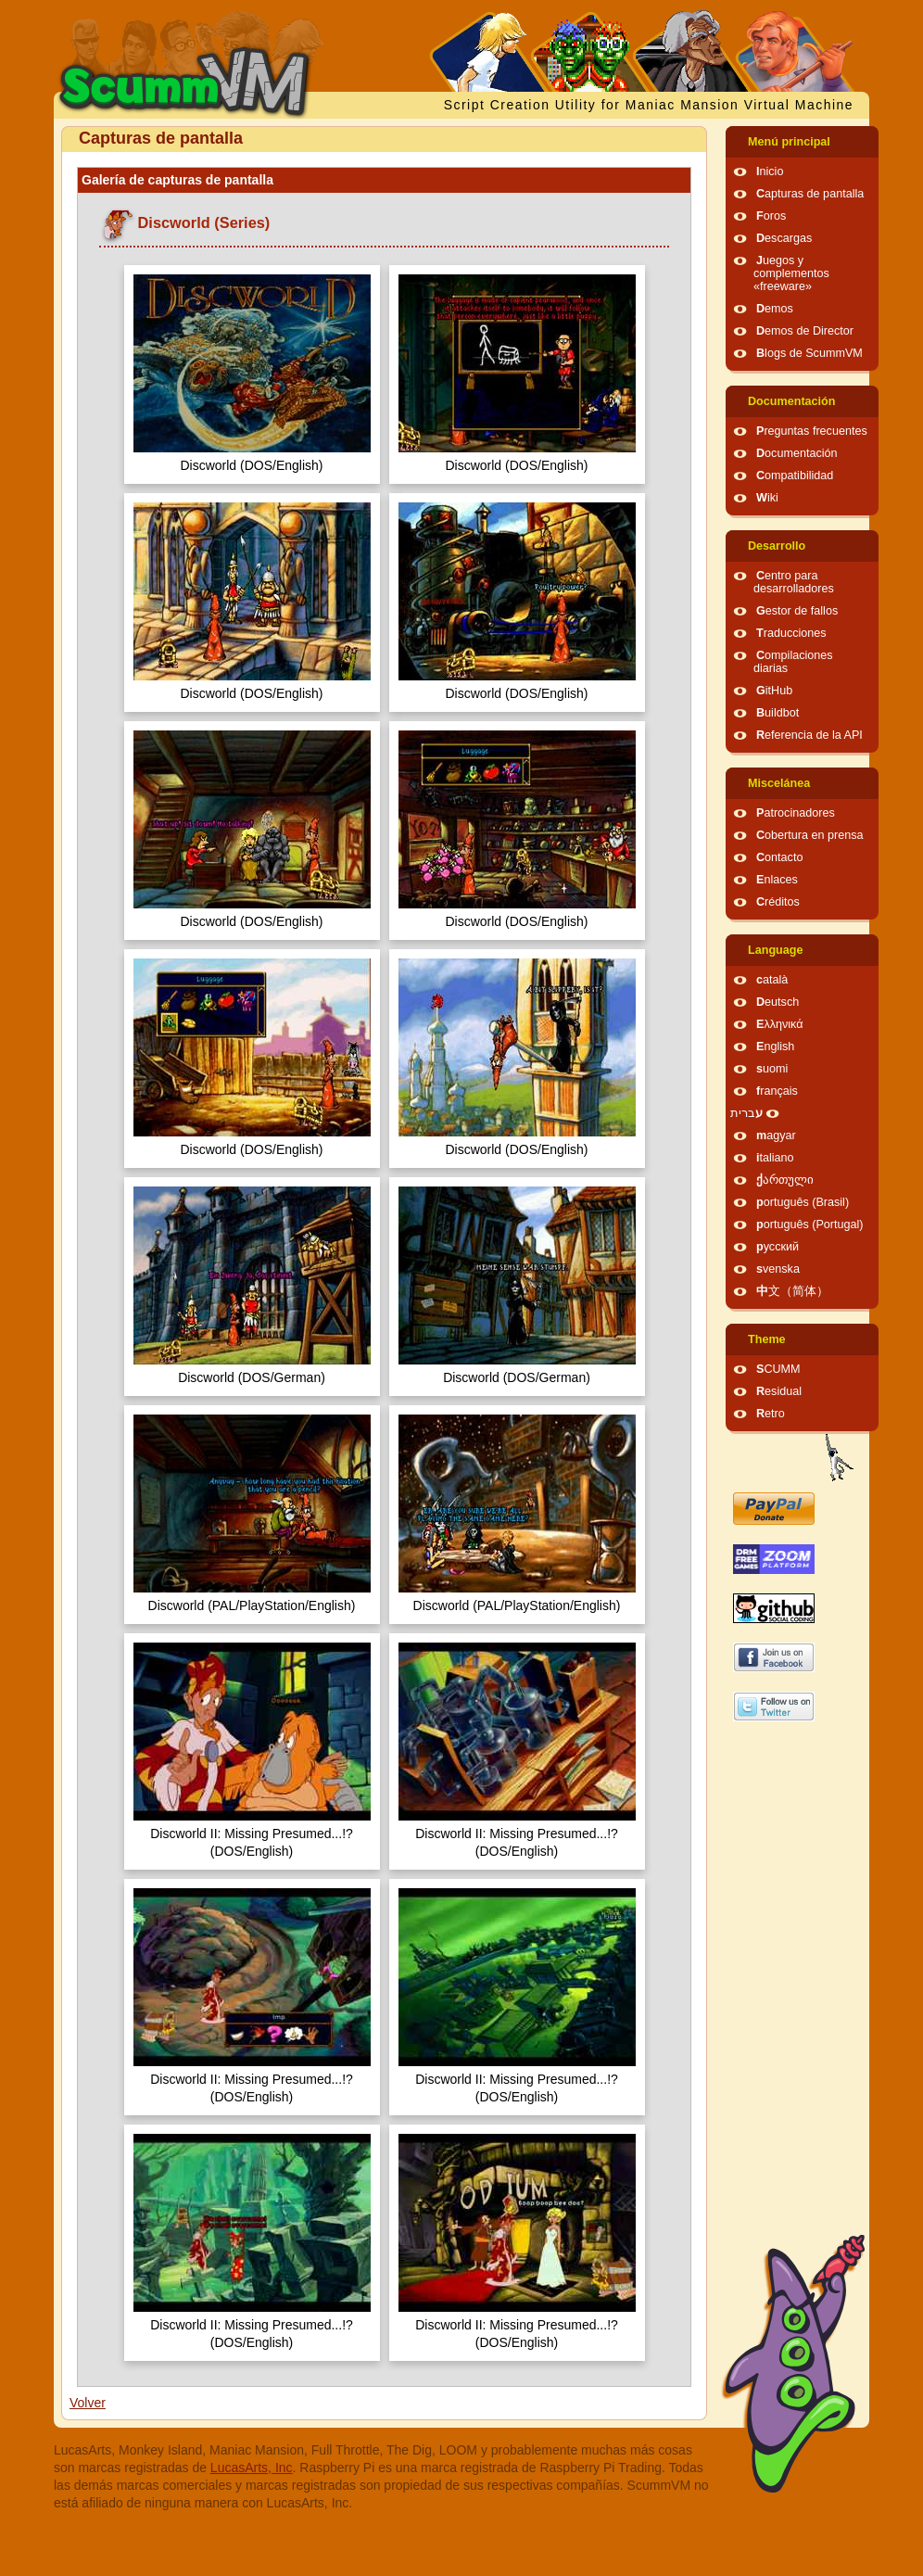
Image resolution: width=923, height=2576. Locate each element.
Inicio (769, 171)
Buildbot (777, 712)
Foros (771, 215)
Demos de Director (804, 330)
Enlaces (777, 879)
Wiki (767, 497)
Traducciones (791, 633)
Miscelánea (779, 783)
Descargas (784, 238)
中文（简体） (792, 1291)
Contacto (779, 857)
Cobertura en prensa (810, 835)
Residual (779, 1391)
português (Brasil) (802, 1202)
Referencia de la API (809, 735)
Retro (770, 1413)
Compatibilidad (794, 475)
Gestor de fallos (797, 610)
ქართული (785, 1180)
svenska (778, 1269)
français (777, 1091)
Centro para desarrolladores (793, 582)
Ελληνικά (779, 1024)
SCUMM (778, 1369)
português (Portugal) (810, 1224)
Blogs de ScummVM (809, 353)
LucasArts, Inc (251, 2467)
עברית (746, 1113)
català (772, 979)
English (775, 1046)
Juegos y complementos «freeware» (791, 273)
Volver (88, 2402)
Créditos (778, 901)
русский (777, 1246)
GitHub (774, 690)
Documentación (791, 401)
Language (775, 950)
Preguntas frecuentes (811, 431)
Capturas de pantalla (810, 193)
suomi (772, 1068)
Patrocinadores (795, 812)
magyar (776, 1135)
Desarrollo (776, 545)
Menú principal (789, 141)
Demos (774, 308)
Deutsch (777, 1002)
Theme (767, 1339)
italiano (775, 1157)
